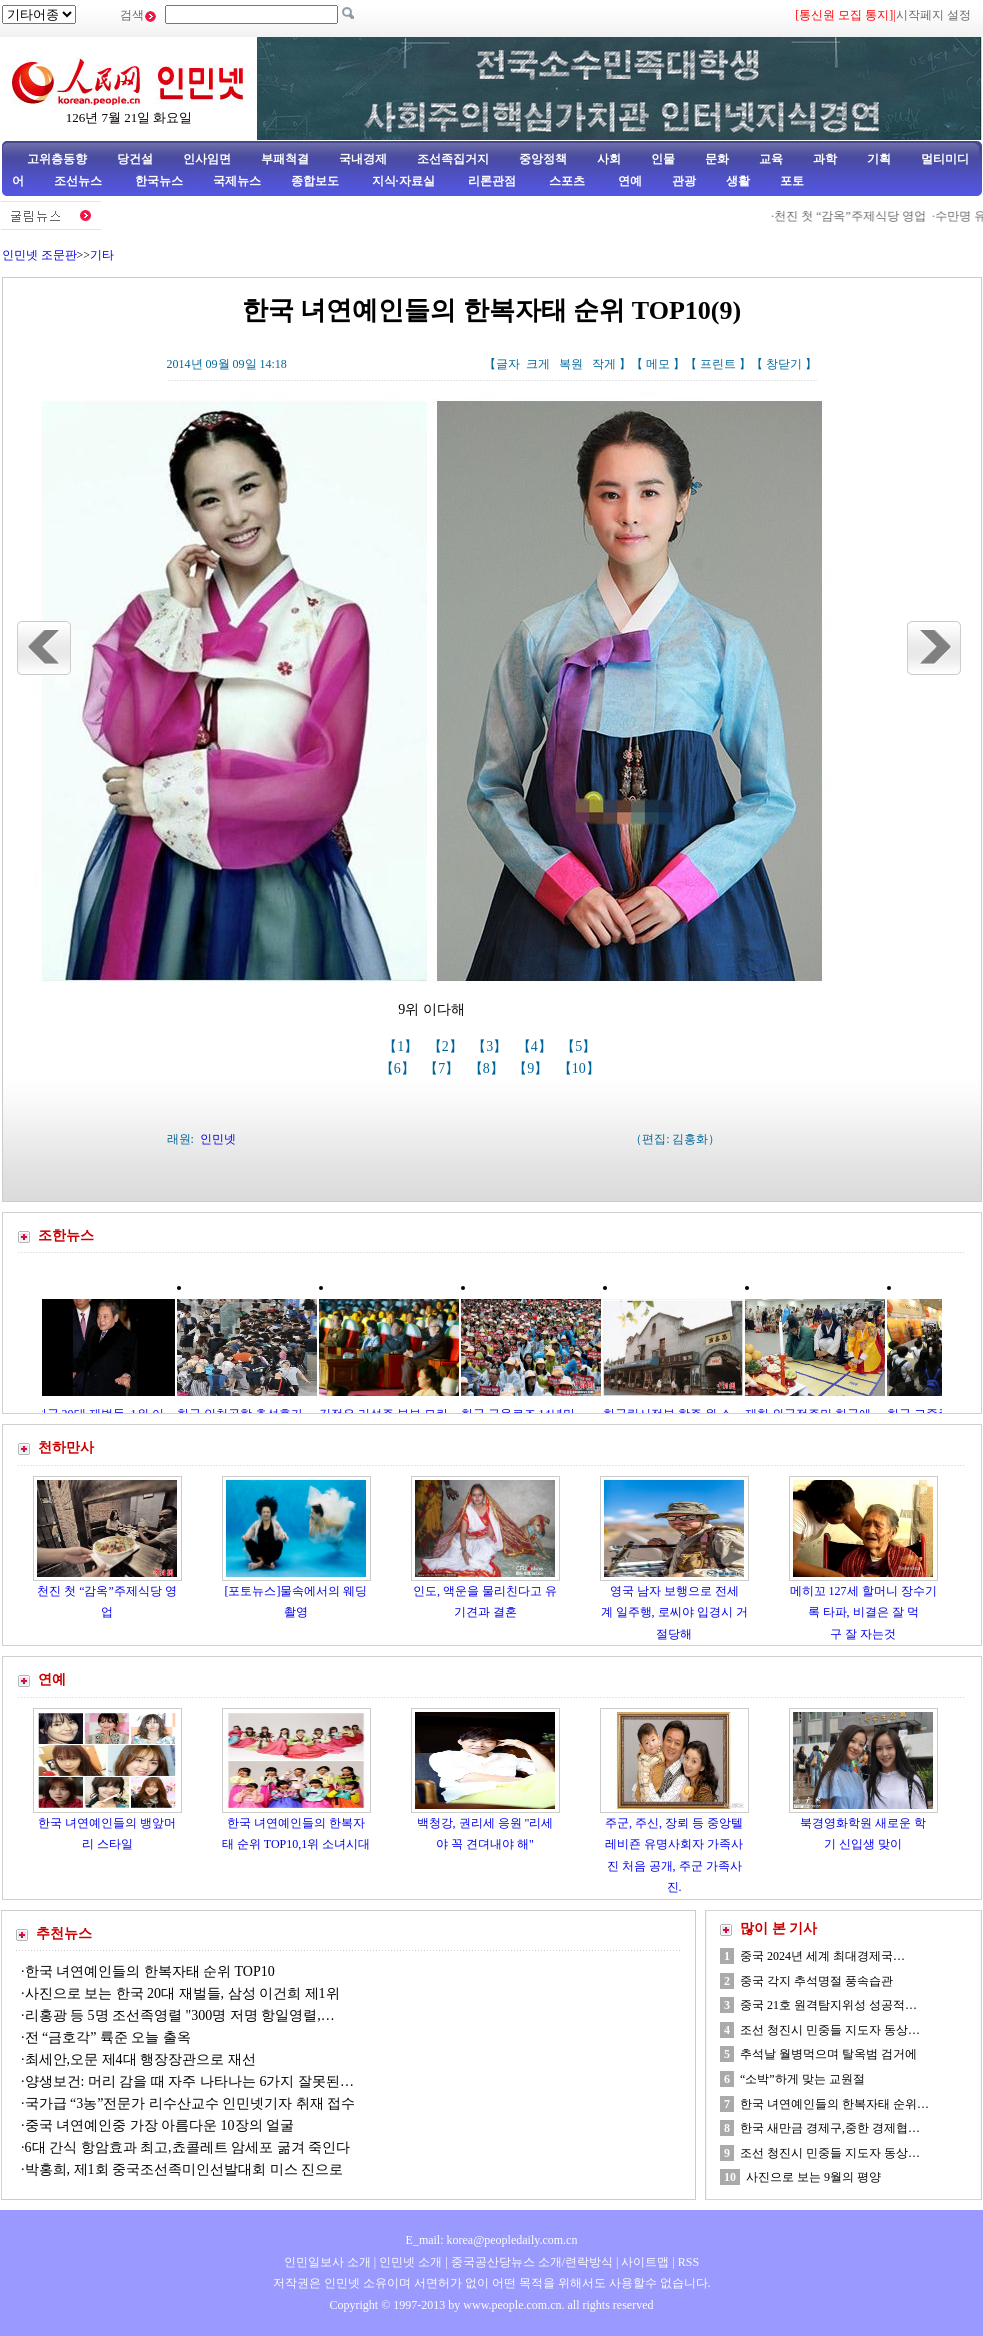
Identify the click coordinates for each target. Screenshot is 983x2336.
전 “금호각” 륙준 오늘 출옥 (108, 2037)
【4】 (536, 1046)
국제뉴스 (237, 181)
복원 (571, 364)
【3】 (491, 1046)
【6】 (399, 1068)
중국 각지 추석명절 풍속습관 (816, 1981)
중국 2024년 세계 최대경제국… (822, 1956)
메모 (658, 364)
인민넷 (218, 1139)
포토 (792, 181)
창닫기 (784, 364)
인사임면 (207, 159)
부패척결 (285, 159)
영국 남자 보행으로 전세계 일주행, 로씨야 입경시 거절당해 (674, 1612)
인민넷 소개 (409, 2262)
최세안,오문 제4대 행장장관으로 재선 (140, 2059)
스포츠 (565, 181)
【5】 (580, 1046)
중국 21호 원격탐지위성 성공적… (828, 2005)
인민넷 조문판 (39, 255)
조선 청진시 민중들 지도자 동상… (830, 2030)
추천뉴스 (64, 1933)
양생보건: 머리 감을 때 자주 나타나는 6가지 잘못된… (189, 2081)
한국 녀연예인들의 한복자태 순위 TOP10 (150, 1971)
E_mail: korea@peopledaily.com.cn (492, 2240)
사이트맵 (645, 2262)
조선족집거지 (453, 159)
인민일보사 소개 (327, 2262)
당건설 (135, 159)
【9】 (532, 1068)
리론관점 (492, 181)
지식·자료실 (405, 181)
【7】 (443, 1068)
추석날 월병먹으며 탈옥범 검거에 (828, 2054)
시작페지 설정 (933, 15)
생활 (738, 181)
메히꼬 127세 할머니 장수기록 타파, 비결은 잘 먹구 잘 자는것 (863, 1612)
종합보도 (315, 181)
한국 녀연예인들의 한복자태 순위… (834, 2104)
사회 (609, 159)
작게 (604, 364)
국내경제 (363, 159)
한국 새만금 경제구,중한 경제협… (830, 2128)
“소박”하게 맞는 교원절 (802, 2079)
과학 (825, 159)
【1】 (402, 1046)
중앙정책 (543, 159)
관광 (684, 181)
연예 (628, 181)
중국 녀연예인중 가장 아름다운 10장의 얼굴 (160, 2125)
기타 (102, 255)
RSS (688, 2262)
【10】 (581, 1068)
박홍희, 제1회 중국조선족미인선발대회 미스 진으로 (186, 2169)
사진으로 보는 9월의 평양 (813, 2177)
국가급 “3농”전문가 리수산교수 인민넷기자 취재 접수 (190, 2103)
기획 (879, 159)
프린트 (718, 364)
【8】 (488, 1068)
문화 (717, 159)
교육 (771, 159)
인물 (663, 159)
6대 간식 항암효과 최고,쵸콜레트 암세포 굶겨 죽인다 (188, 2147)
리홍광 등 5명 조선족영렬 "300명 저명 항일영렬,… (180, 2015)
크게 (538, 364)
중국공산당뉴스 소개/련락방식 (532, 2262)
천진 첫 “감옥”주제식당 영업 (856, 216)
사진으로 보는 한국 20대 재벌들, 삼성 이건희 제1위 (182, 1993)
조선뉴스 (79, 181)
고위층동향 (57, 159)
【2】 (447, 1046)
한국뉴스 (159, 181)
